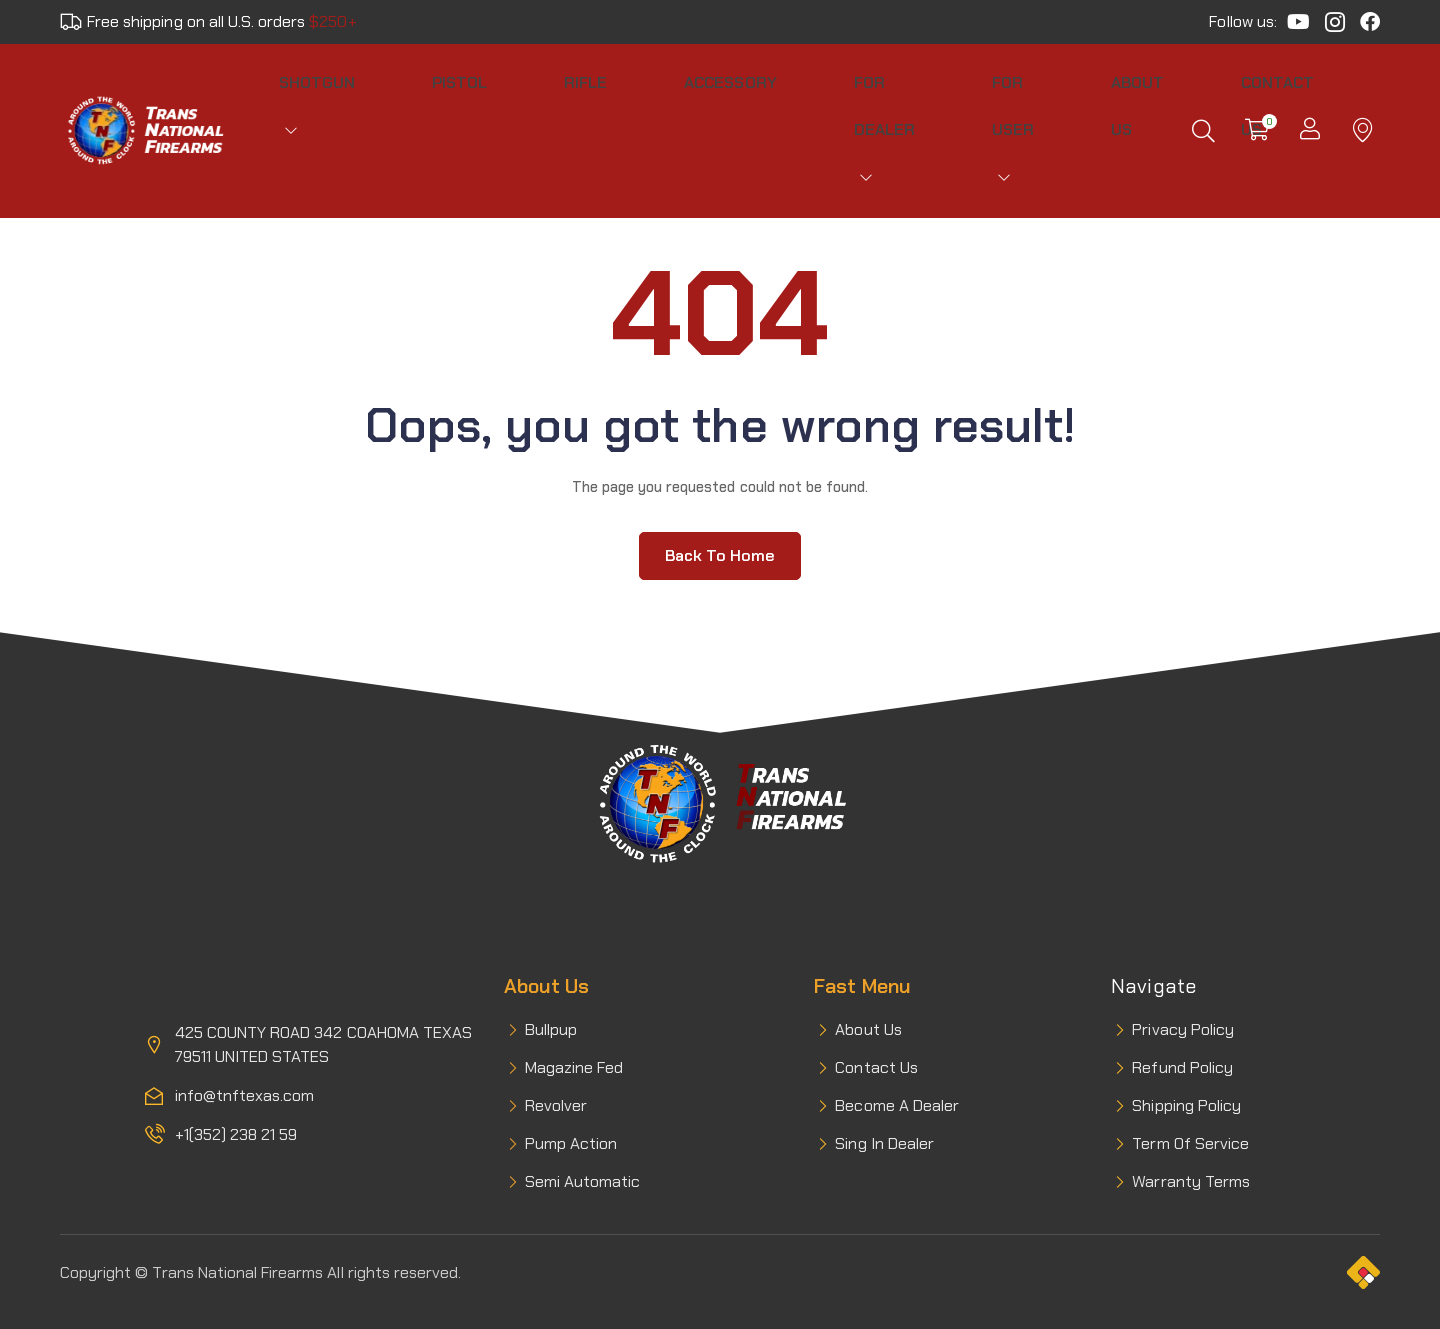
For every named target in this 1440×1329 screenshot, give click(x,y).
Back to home (720, 523)
